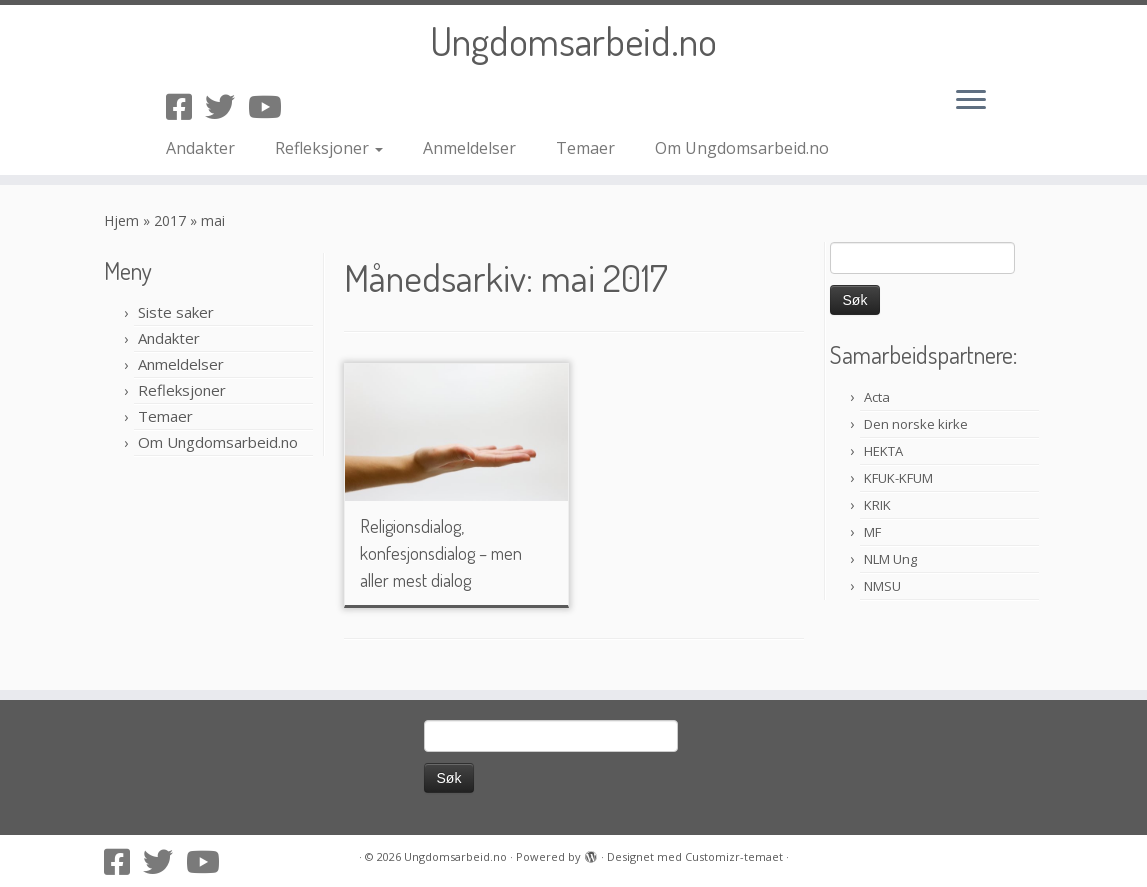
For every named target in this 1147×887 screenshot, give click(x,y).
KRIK (877, 505)
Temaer (585, 148)
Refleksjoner (329, 148)
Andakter (200, 148)
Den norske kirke (916, 424)
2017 (170, 220)
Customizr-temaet (734, 856)
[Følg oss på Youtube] (271, 106)
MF (872, 532)
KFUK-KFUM (898, 478)
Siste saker (176, 312)
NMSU (882, 586)
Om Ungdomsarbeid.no (742, 148)
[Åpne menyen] (971, 101)
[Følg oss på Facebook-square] (185, 106)
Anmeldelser (469, 148)
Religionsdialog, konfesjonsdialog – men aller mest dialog (441, 553)
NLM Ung (890, 559)
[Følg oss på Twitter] (226, 106)
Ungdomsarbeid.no (573, 40)
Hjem (121, 220)
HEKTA (883, 451)
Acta (877, 397)
